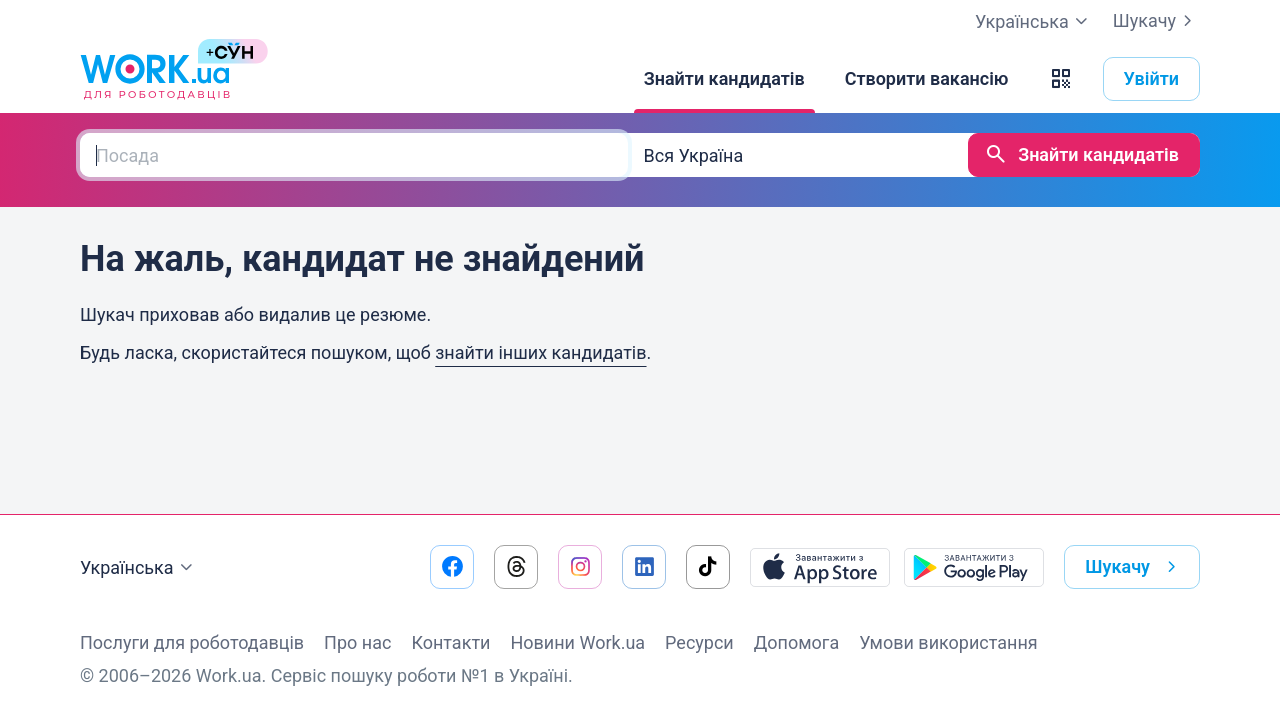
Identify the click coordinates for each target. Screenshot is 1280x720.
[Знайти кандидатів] (724, 79)
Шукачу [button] (1134, 567)
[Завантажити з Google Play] (974, 567)
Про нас (357, 642)
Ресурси (699, 642)
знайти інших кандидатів (540, 352)
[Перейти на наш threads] (516, 567)
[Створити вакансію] (927, 79)
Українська (139, 568)
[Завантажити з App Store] (820, 567)
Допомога (796, 642)
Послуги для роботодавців (192, 642)
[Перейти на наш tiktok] (708, 567)
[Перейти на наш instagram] (580, 567)
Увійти (1152, 78)
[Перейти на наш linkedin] (644, 567)
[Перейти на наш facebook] (452, 567)
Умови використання (948, 642)
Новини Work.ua (577, 642)
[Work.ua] (155, 79)
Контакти (450, 642)
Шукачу (1156, 21)
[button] (1061, 79)
